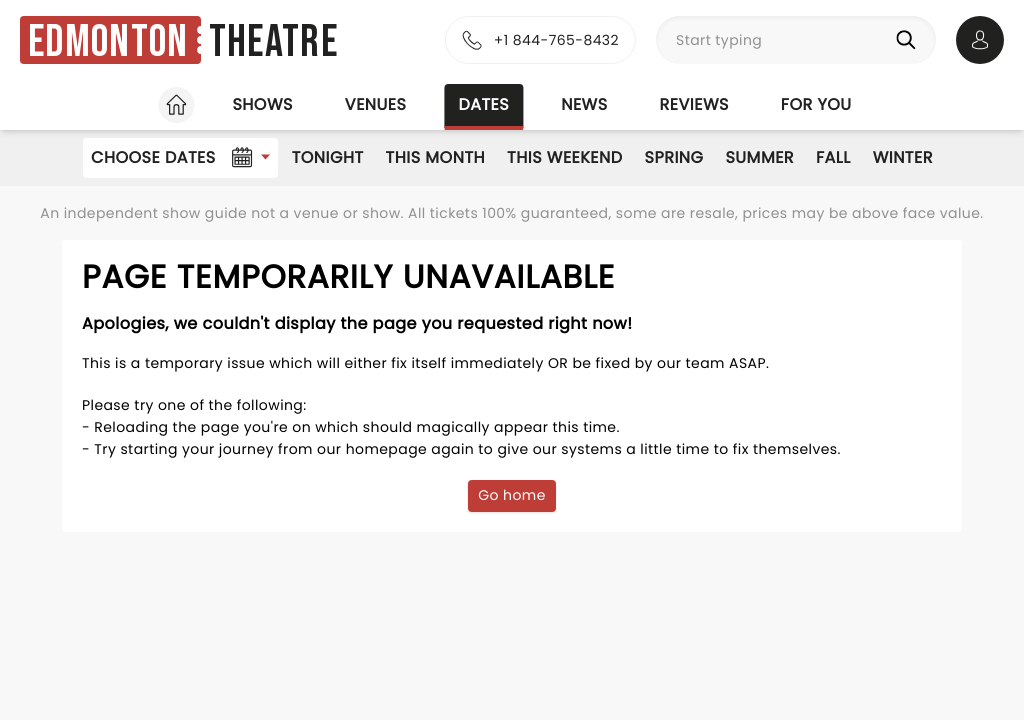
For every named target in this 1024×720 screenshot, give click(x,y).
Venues (376, 104)
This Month (435, 157)
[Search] (910, 40)
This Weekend (564, 157)
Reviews (694, 104)
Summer (759, 157)
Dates (483, 104)
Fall (833, 157)
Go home (512, 495)
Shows (262, 104)
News (584, 104)
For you (816, 104)
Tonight (328, 157)
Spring (674, 157)
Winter (903, 157)
